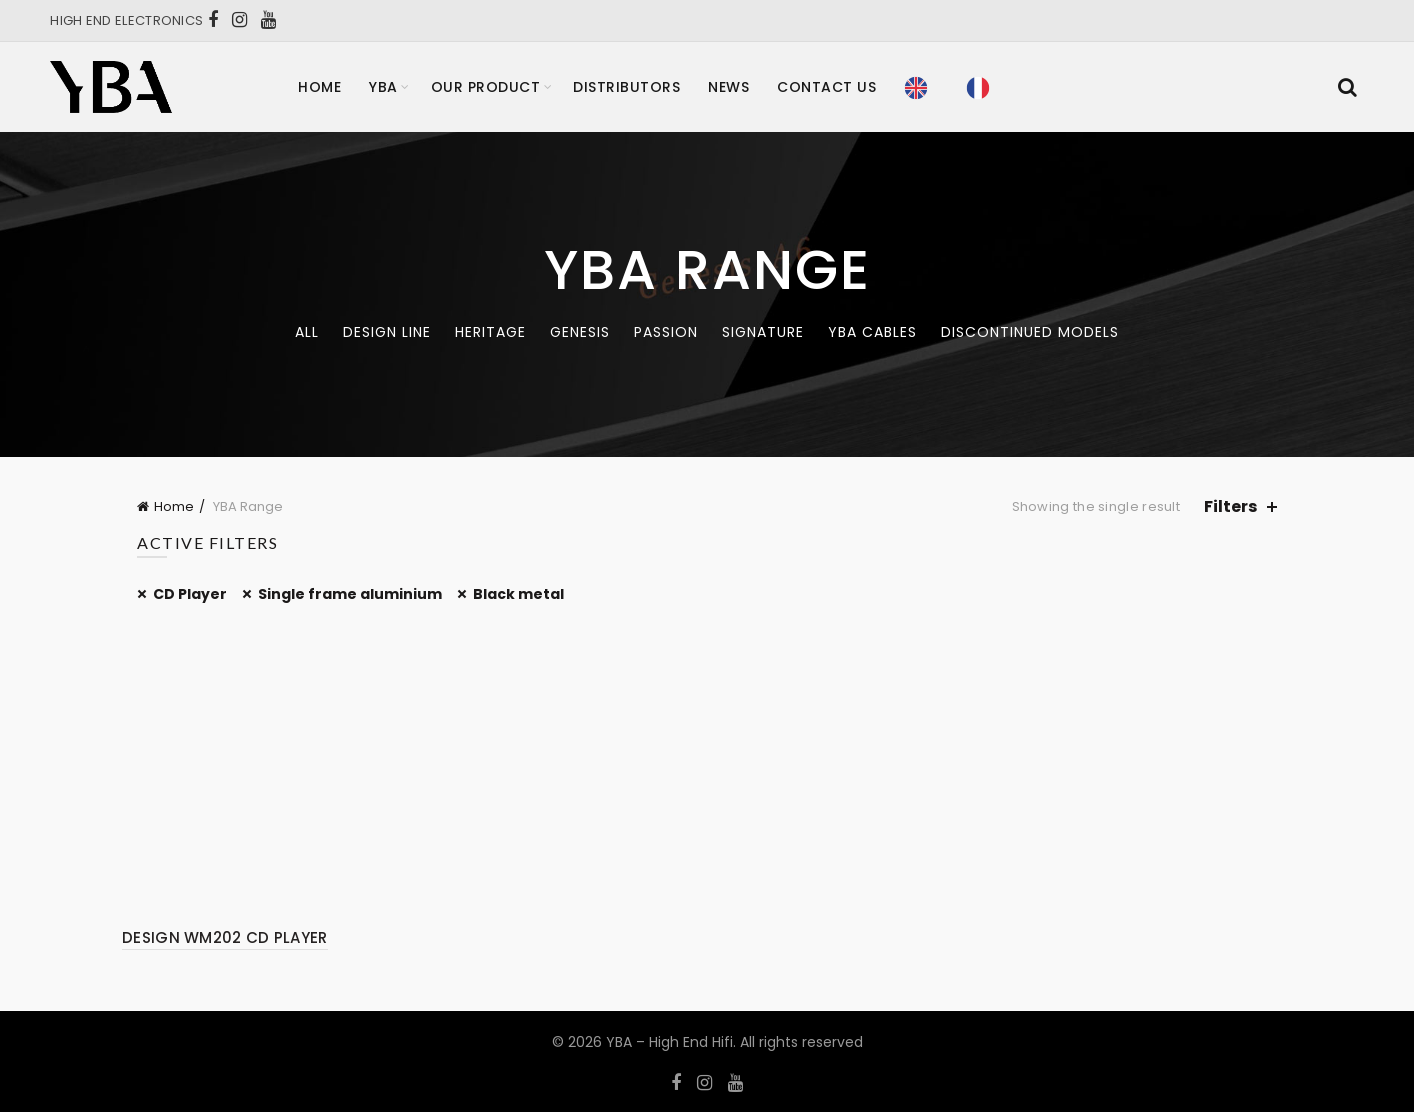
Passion (666, 332)
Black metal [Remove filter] (518, 594)
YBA (383, 87)
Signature (763, 332)
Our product (486, 87)
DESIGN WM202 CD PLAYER (225, 937)
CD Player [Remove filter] (190, 594)
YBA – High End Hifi (669, 1042)
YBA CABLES (872, 332)
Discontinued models (1030, 332)
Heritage (490, 332)
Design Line (387, 332)
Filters (1230, 506)
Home (319, 87)
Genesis (580, 332)
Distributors (626, 87)
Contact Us (826, 87)
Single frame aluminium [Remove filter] (350, 594)
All (307, 332)
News (728, 87)
